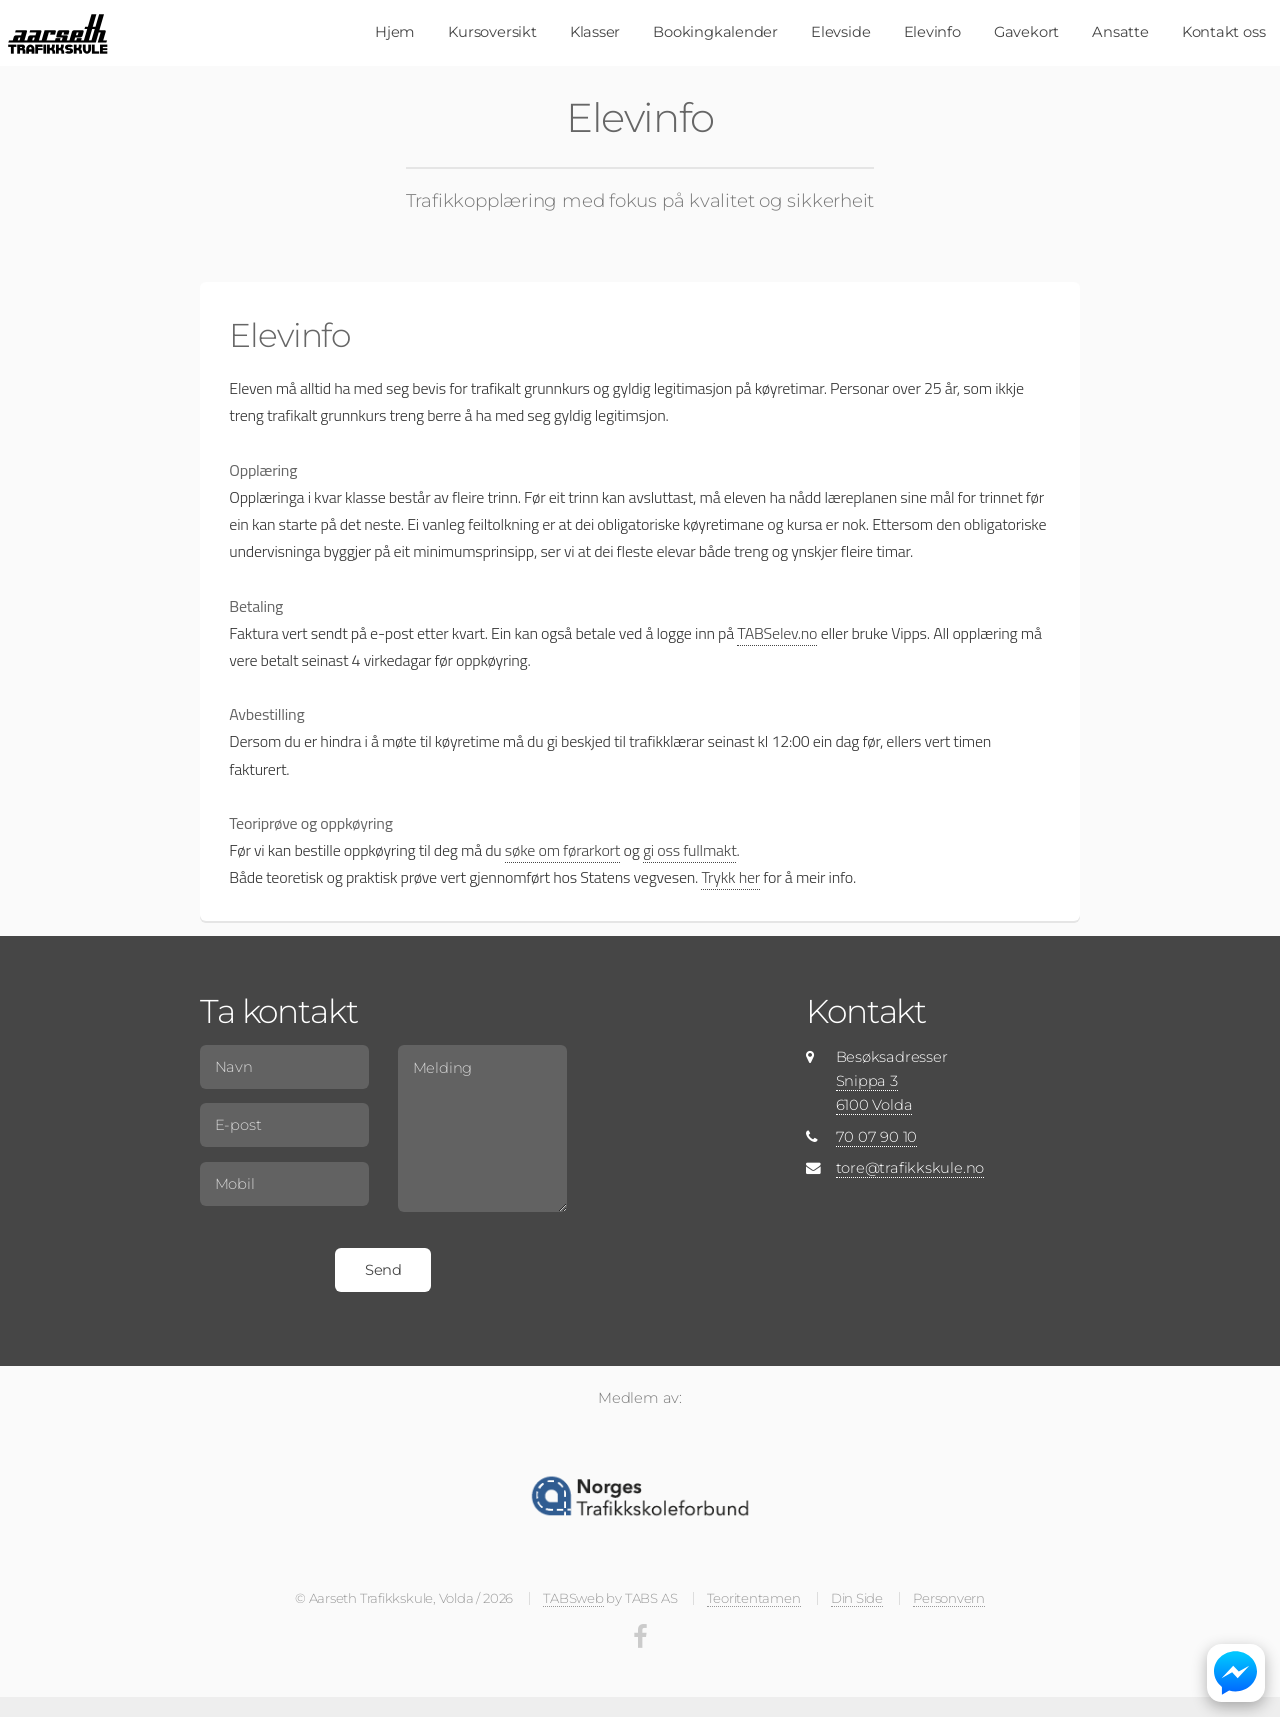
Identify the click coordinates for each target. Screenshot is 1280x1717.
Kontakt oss (1224, 32)
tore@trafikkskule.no (910, 1168)
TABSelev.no (777, 633)
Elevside (840, 32)
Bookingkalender (715, 32)
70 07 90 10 (877, 1137)
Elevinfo (932, 32)
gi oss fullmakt (690, 850)
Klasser (595, 32)
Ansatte (1120, 32)
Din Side (857, 1598)
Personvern (949, 1598)
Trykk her (730, 877)
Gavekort (1026, 32)
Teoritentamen (753, 1598)
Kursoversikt (492, 32)
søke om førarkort (562, 850)
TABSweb (573, 1598)
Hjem (395, 32)
